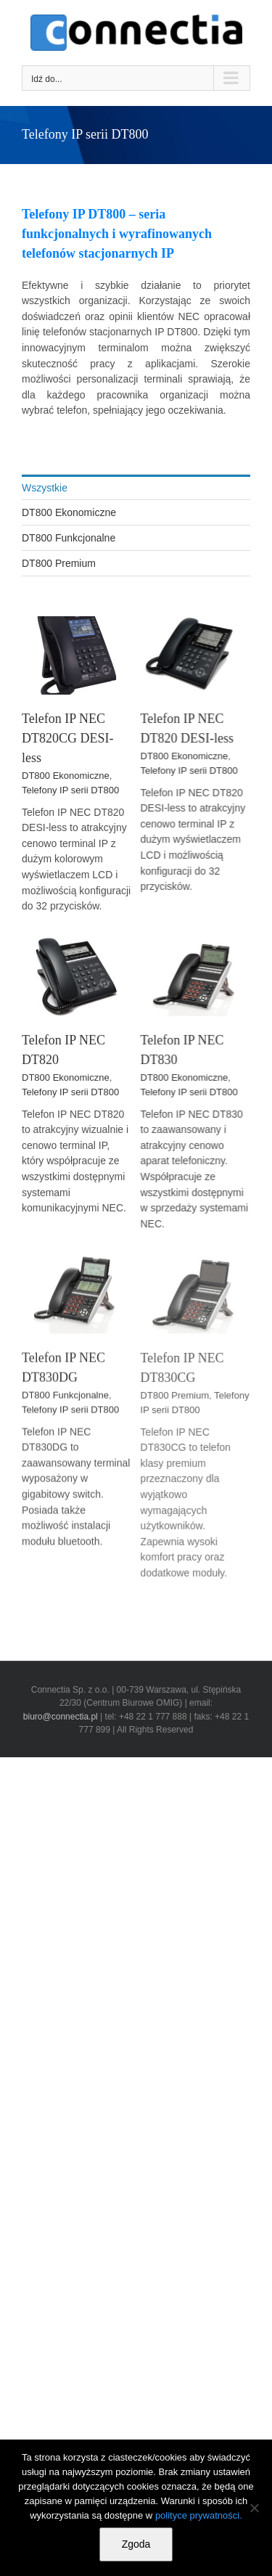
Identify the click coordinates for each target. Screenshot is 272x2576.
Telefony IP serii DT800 (70, 790)
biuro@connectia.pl (61, 1717)
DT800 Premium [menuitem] (59, 563)
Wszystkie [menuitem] (44, 488)
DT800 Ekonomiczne (66, 775)
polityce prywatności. (198, 2515)
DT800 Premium (165, 1457)
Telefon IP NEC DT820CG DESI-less (68, 738)
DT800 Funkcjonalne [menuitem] (68, 538)
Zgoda (136, 2544)
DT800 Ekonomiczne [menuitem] (69, 512)
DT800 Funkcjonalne (65, 1435)
